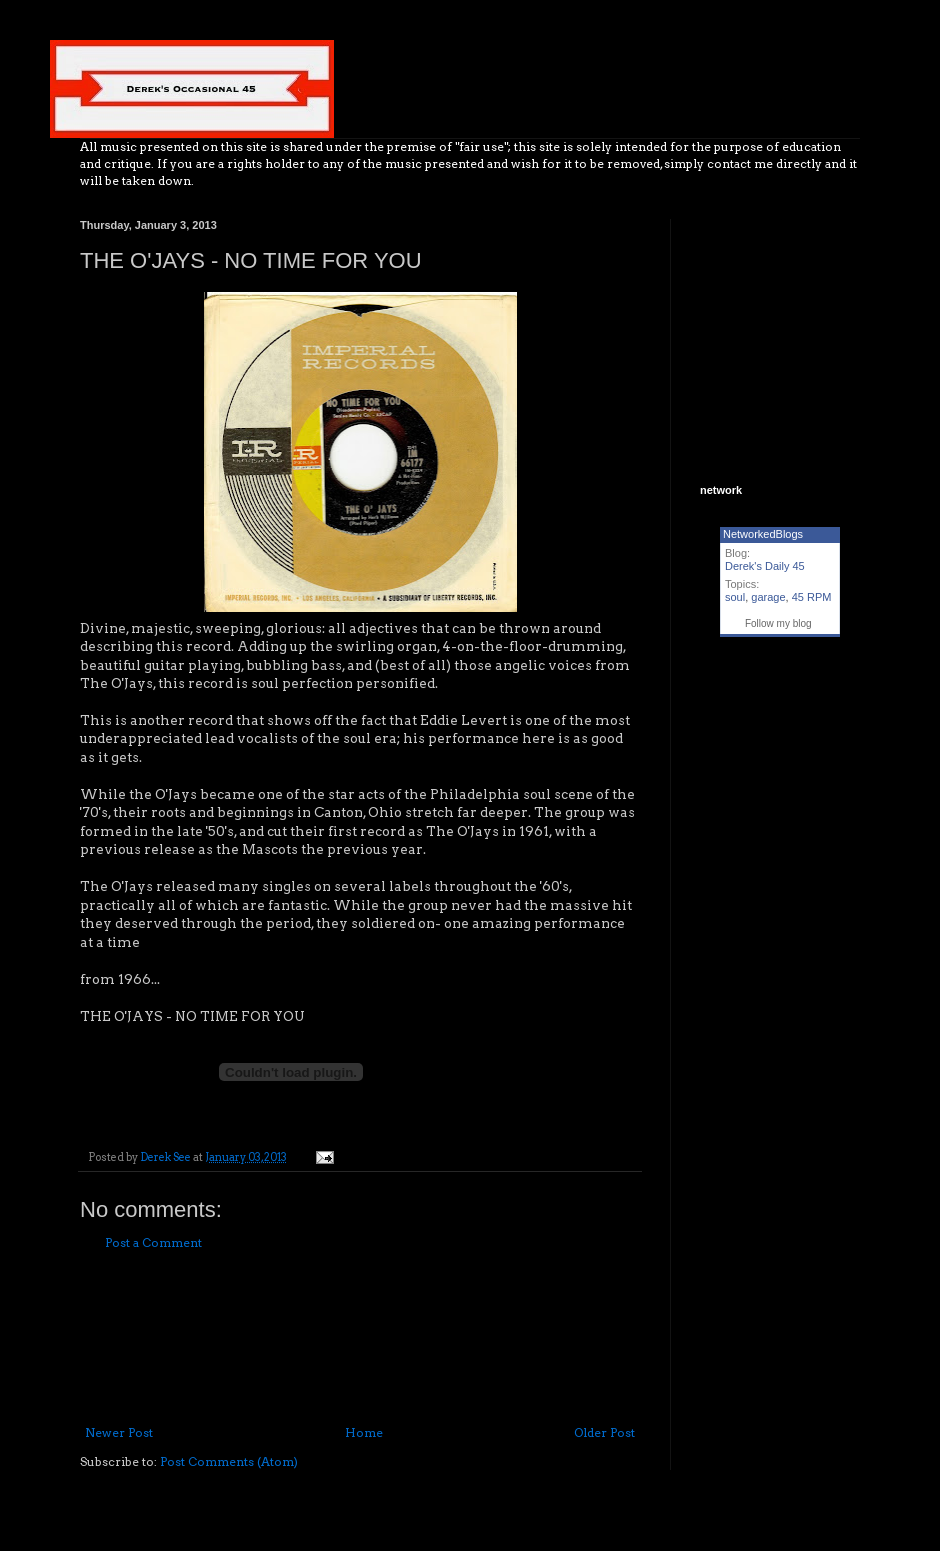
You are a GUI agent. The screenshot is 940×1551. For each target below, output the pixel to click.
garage (768, 597)
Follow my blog (778, 623)
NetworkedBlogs (763, 534)
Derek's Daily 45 (765, 566)
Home (364, 1432)
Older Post (604, 1432)
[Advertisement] (360, 1338)
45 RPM (812, 597)
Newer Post (119, 1432)
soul (735, 597)
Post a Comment (153, 1242)
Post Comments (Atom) (229, 1461)
